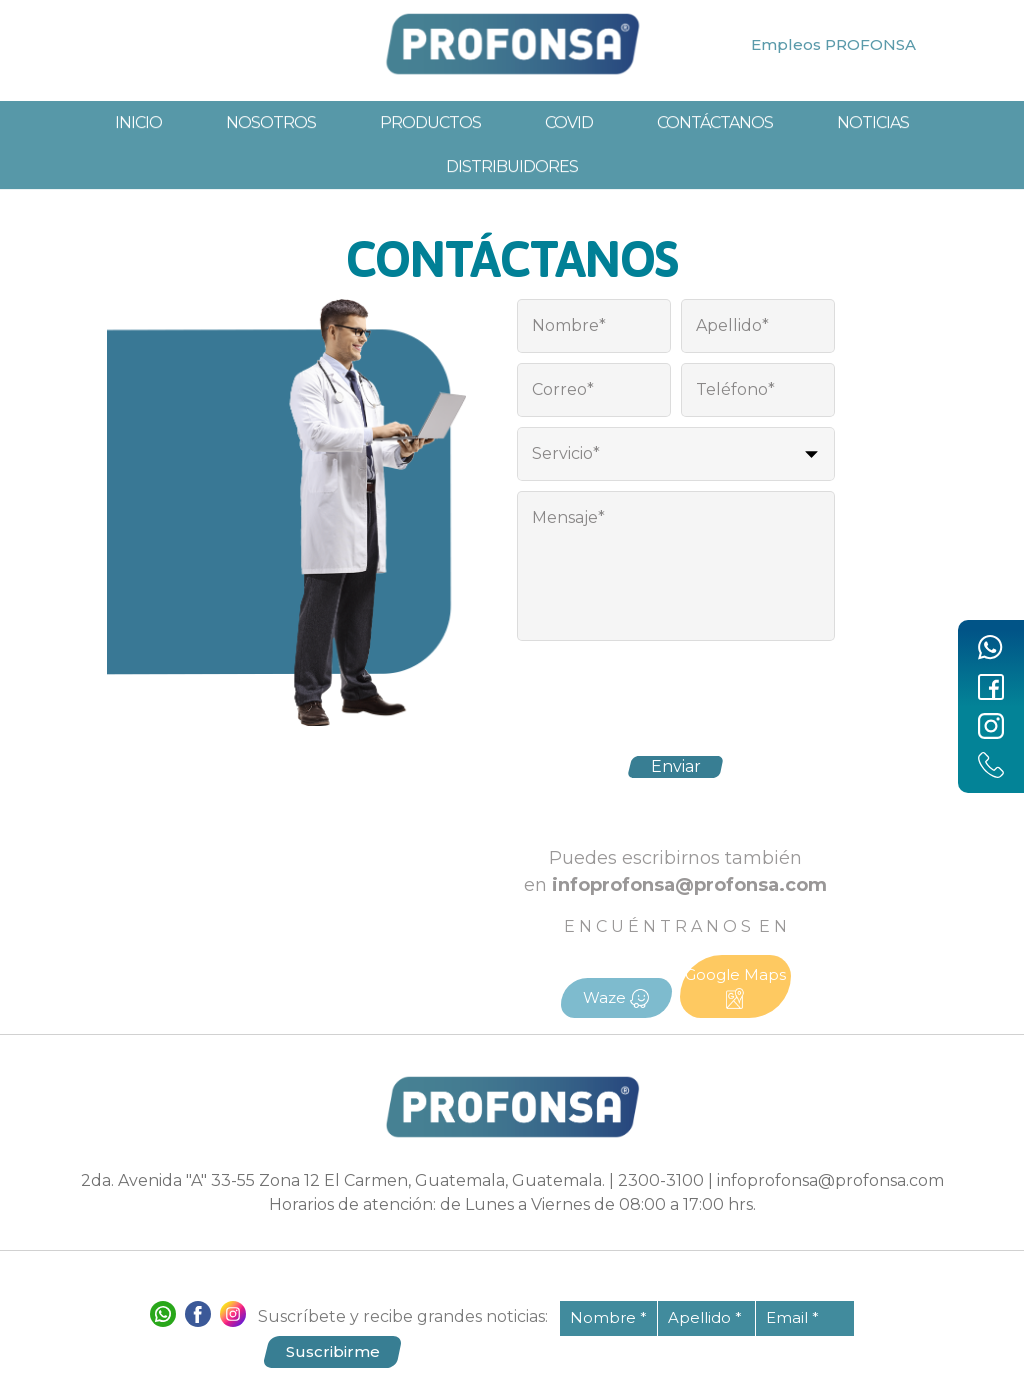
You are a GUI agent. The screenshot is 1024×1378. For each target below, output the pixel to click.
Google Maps (735, 987)
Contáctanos (715, 158)
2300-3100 (661, 1180)
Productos (430, 158)
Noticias (873, 158)
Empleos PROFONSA (833, 44)
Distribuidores (512, 202)
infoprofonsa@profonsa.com (830, 1180)
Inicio (138, 158)
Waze (616, 998)
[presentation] (676, 690)
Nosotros (271, 158)
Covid (569, 158)
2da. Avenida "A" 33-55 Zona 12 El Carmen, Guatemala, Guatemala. (343, 1180)
